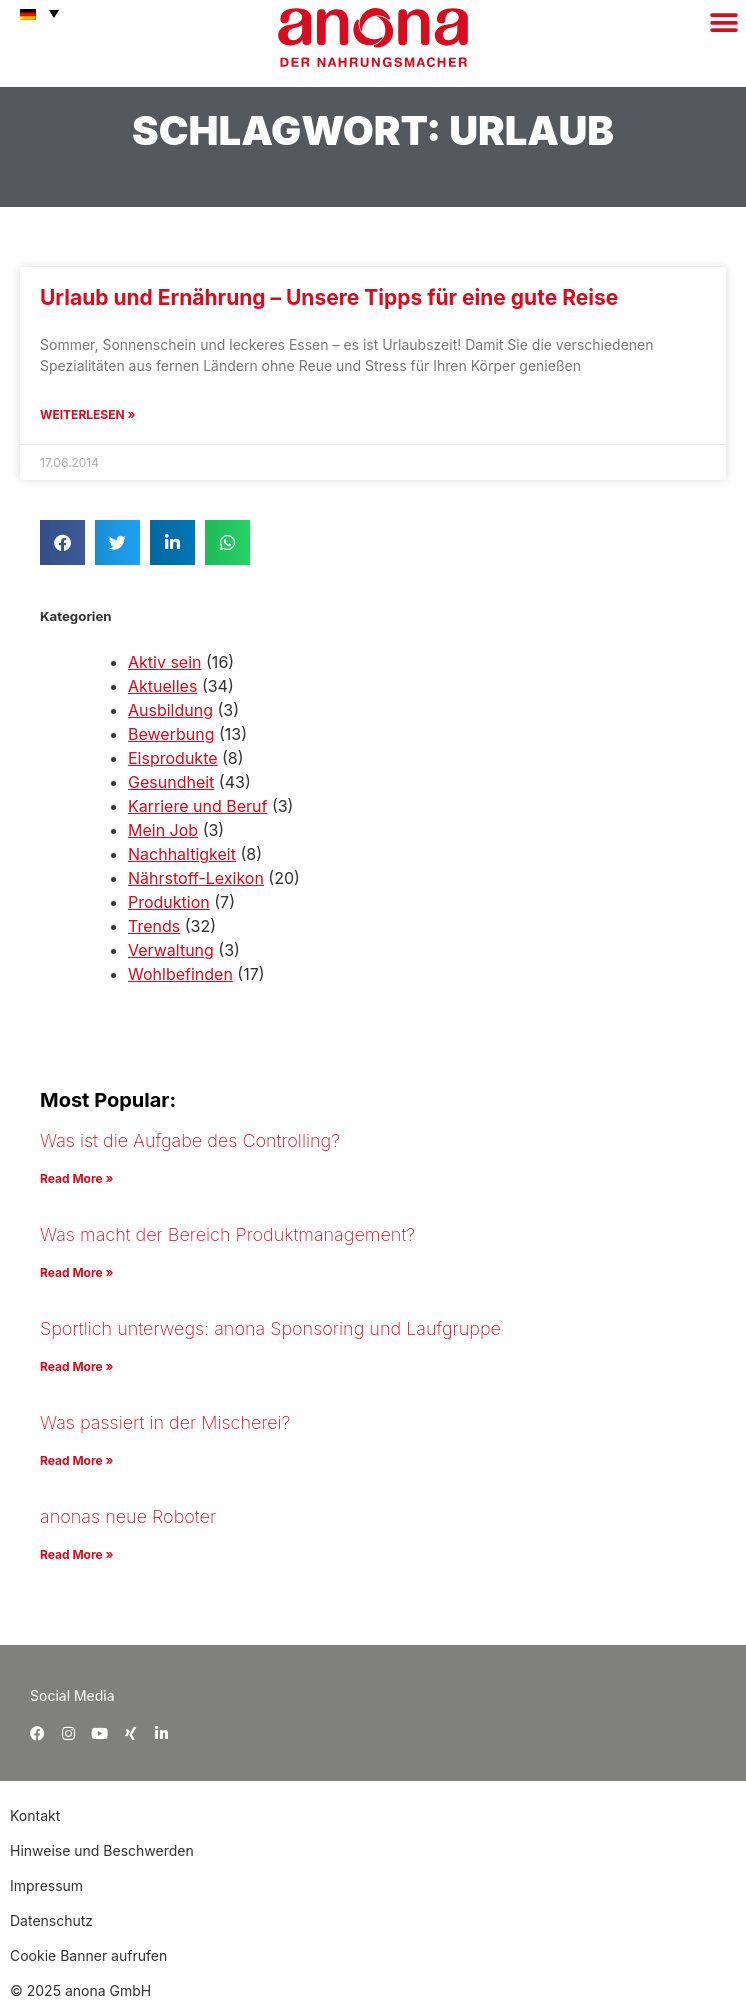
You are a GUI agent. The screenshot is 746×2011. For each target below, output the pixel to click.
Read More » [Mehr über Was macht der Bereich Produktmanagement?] (76, 1272)
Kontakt (37, 1815)
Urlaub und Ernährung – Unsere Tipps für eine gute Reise (329, 297)
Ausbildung (170, 710)
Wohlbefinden (180, 974)
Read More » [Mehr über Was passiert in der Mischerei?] (76, 1460)
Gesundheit (171, 782)
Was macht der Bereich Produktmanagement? (227, 1234)
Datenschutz (51, 1920)
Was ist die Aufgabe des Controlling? (190, 1140)
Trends (154, 926)
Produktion (169, 902)
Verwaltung (171, 950)
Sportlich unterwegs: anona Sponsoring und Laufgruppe (270, 1328)
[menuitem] (34, 13)
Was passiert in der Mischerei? (165, 1422)
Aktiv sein (165, 662)
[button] (723, 22)
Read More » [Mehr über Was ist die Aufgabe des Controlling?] (76, 1178)
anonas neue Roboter (128, 1516)
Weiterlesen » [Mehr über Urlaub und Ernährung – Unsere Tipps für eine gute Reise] (87, 414)
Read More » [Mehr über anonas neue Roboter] (76, 1554)
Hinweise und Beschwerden (102, 1850)
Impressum (46, 1885)
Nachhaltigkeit (182, 854)
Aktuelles (162, 686)
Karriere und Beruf (197, 806)
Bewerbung (171, 734)
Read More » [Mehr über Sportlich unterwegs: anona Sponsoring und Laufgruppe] (76, 1366)
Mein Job (163, 830)
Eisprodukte (173, 758)
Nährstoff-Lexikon (196, 878)
